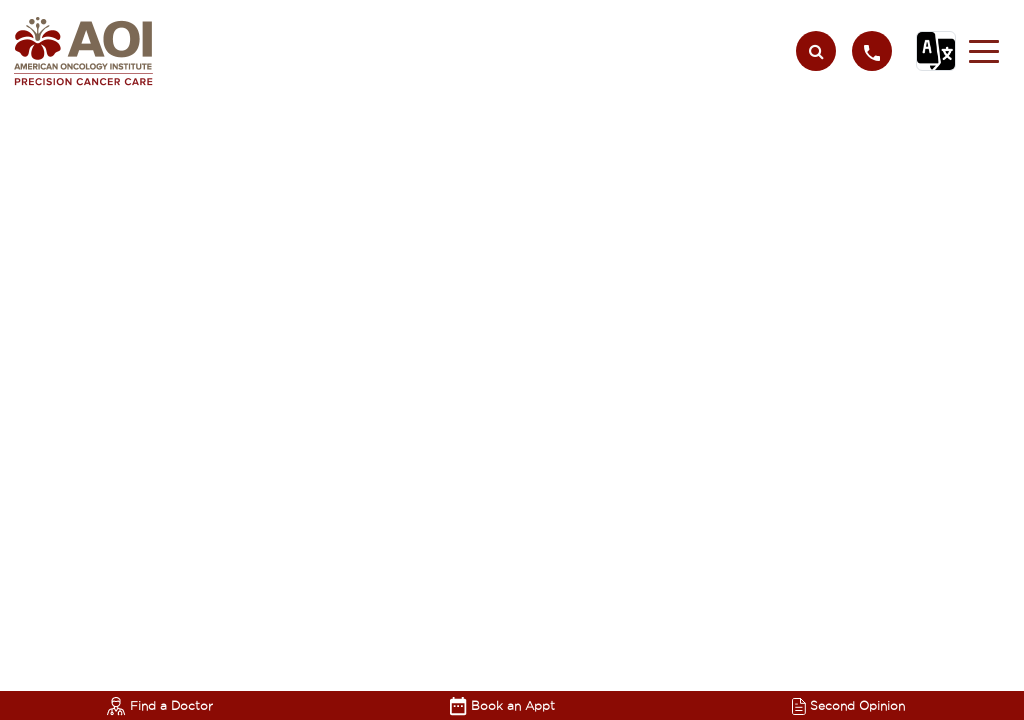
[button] (984, 51)
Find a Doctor (160, 705)
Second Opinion (848, 705)
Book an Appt (502, 705)
